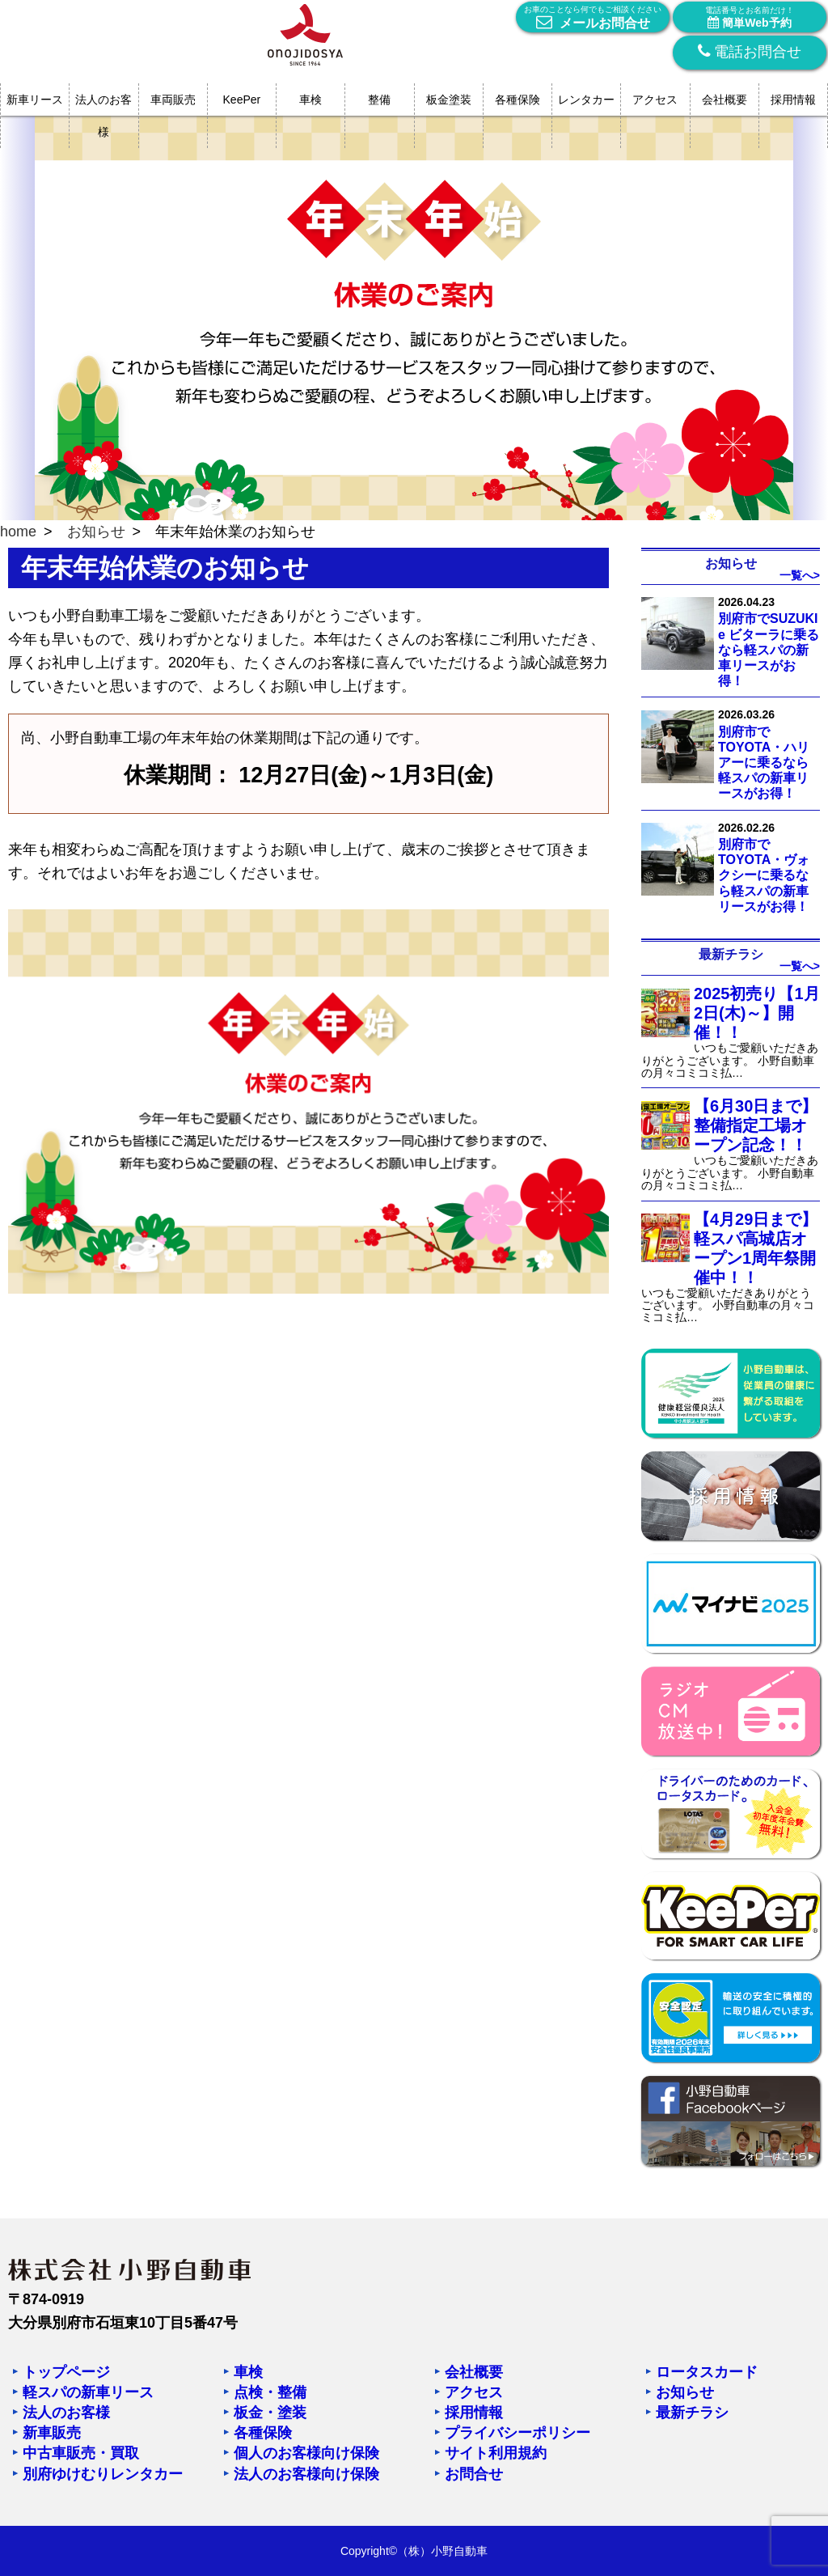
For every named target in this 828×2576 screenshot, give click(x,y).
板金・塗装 (270, 2412)
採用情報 (793, 99)
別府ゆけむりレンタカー (103, 2474)
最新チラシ (692, 2412)
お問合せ (474, 2474)
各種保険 (517, 99)
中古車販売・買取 (81, 2453)
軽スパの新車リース (88, 2392)
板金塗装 (448, 99)
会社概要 (724, 99)
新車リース (34, 99)
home (18, 531)
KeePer (242, 99)
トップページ (66, 2372)
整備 (379, 99)
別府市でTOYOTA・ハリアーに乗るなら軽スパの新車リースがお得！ (763, 763)
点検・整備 (270, 2392)
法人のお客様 (103, 115)
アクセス (655, 99)
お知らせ (96, 531)
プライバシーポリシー (517, 2433)
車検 (310, 99)
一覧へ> (799, 575)
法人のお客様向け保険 (306, 2474)
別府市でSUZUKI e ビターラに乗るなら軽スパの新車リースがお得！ (768, 650)
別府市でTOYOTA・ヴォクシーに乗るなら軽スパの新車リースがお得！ (763, 875)
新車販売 (52, 2433)
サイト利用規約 (496, 2453)
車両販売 (173, 99)
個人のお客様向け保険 (306, 2453)
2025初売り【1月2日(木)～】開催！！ (757, 1013)
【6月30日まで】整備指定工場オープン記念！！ (755, 1125)
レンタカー (586, 99)
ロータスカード (707, 2372)
